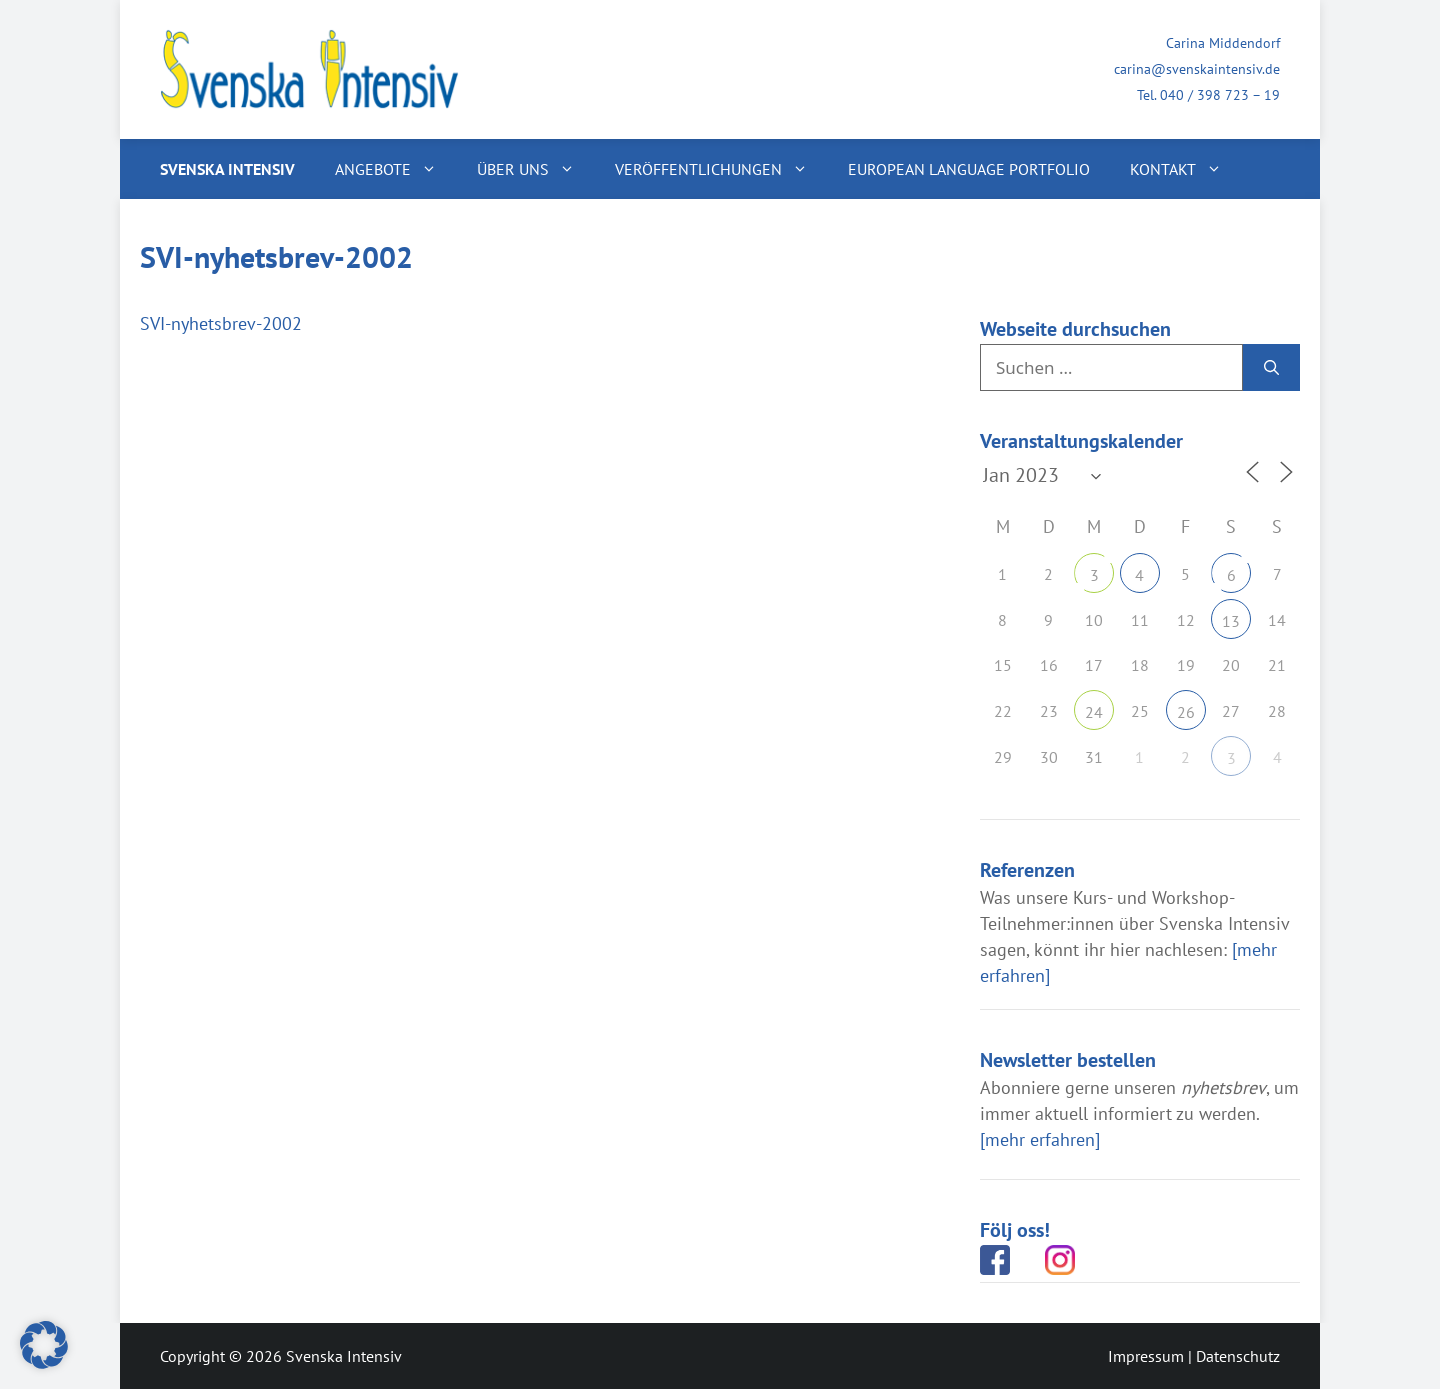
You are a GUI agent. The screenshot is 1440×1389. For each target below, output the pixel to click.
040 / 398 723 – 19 (1220, 95)
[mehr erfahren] (1040, 1139)
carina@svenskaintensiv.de (1197, 69)
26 (1186, 712)
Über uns (536, 169)
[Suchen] (1271, 368)
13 (1231, 621)
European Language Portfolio (969, 169)
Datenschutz (1238, 1356)
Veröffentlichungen (721, 169)
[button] (44, 1345)
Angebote (396, 169)
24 (1094, 712)
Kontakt (1186, 169)
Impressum (1146, 1356)
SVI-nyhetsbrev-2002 (221, 323)
